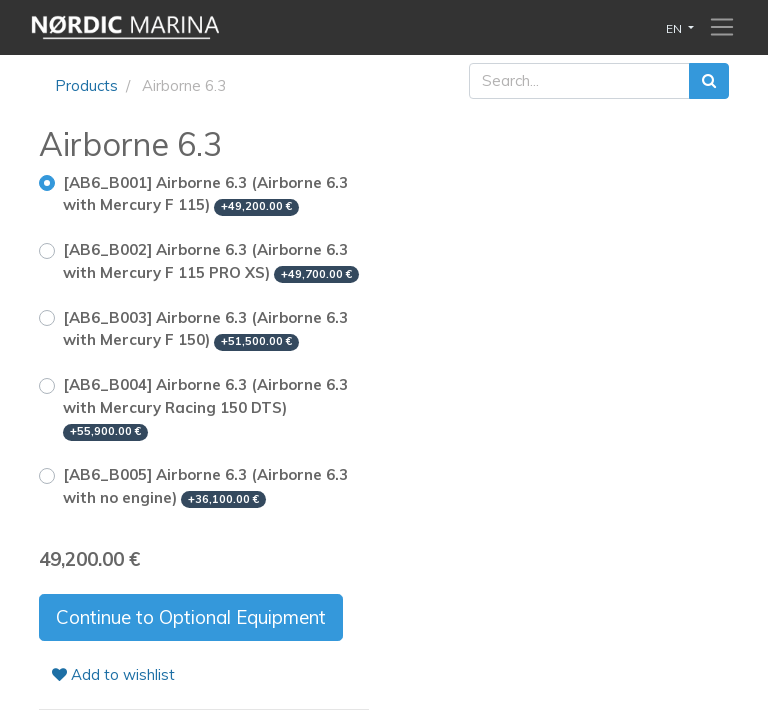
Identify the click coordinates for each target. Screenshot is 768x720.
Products (86, 85)
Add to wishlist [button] (113, 674)
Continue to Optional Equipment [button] (191, 617)
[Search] (709, 81)
